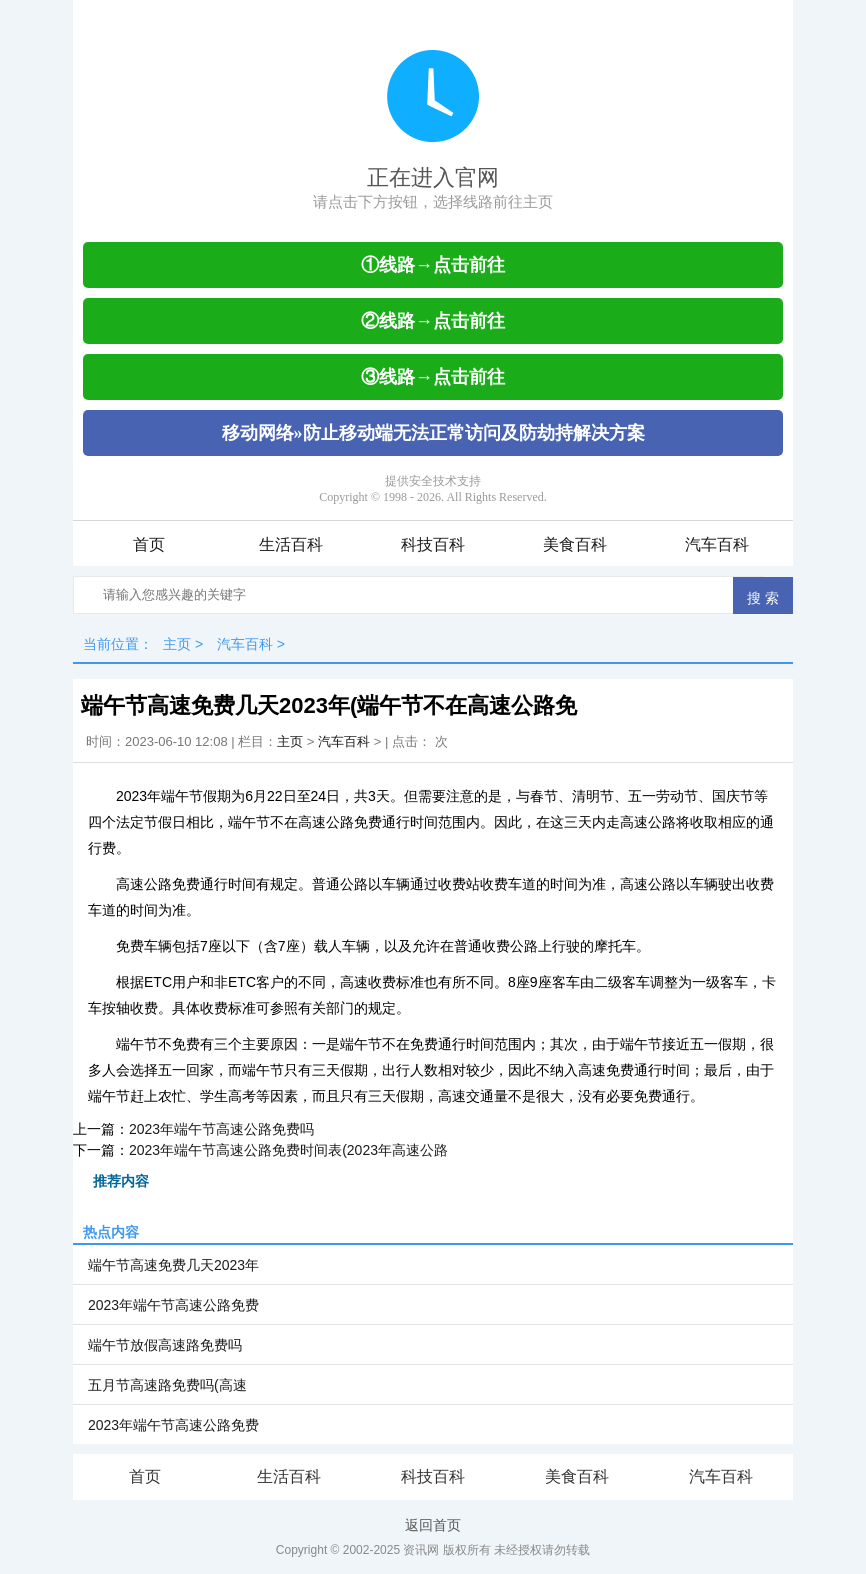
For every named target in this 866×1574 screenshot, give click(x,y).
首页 (149, 544)
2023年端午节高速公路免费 (173, 1305)
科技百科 (433, 544)
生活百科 (291, 544)
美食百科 (575, 544)
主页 (177, 644)
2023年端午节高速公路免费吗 (221, 1129)
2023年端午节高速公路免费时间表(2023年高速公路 (288, 1150)
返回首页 (433, 1525)
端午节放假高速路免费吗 (165, 1345)
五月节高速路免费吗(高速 (167, 1385)
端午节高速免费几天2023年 (173, 1265)
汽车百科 (717, 544)
